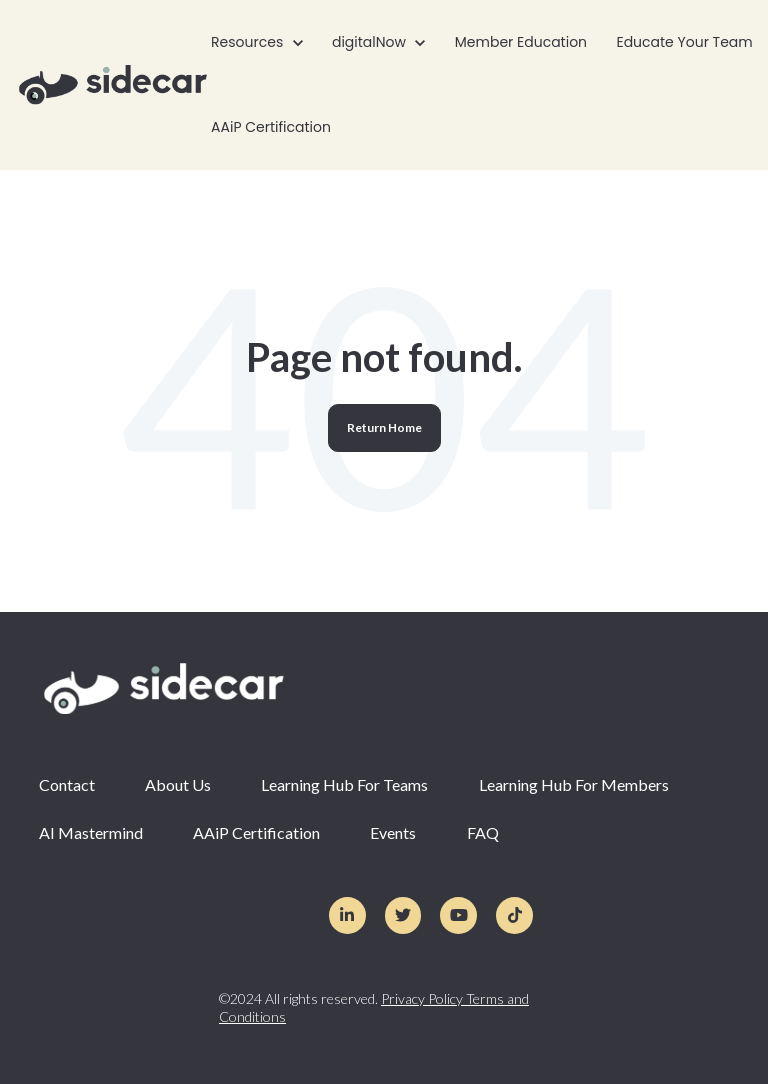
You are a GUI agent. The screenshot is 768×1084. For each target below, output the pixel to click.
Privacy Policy (423, 998)
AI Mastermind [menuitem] (91, 832)
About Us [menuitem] (178, 784)
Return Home (384, 427)
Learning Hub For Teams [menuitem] (344, 784)
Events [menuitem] (393, 832)
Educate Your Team (684, 42)
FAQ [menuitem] (483, 832)
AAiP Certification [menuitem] (256, 832)
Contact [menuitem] (67, 784)
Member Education (521, 42)
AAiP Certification (271, 127)
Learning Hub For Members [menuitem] (574, 784)
